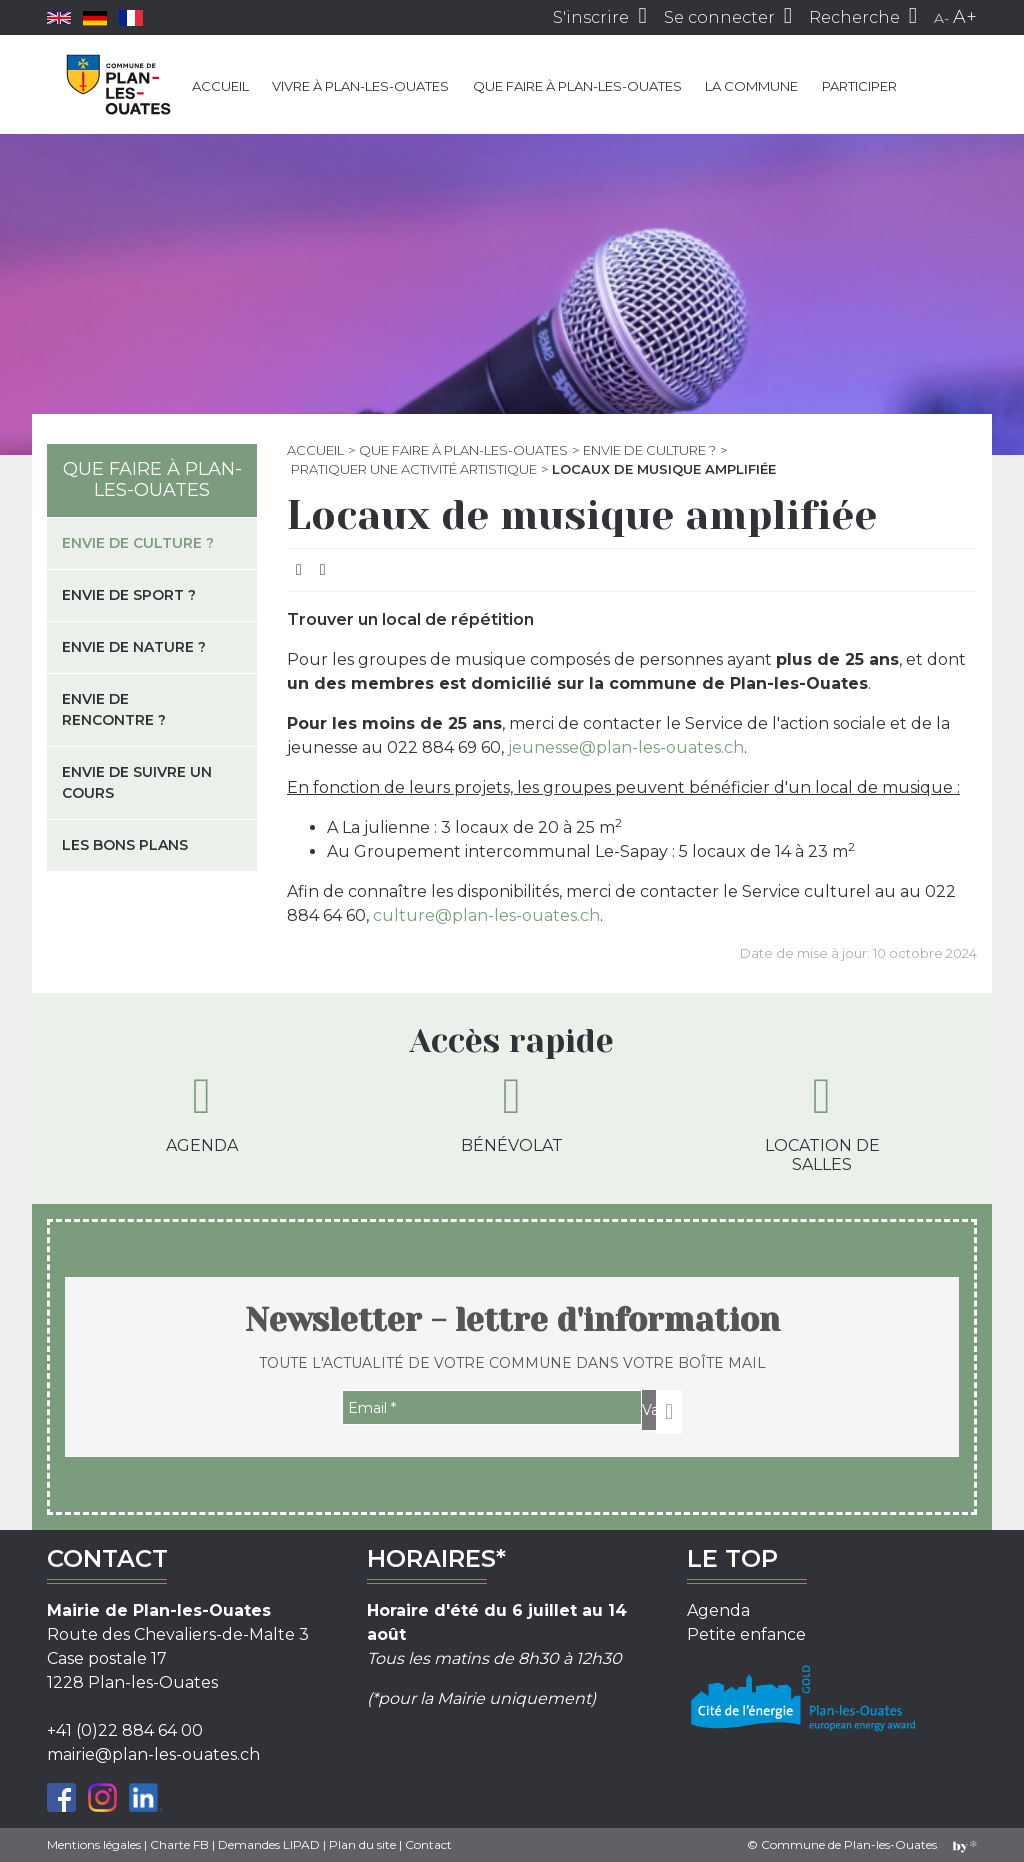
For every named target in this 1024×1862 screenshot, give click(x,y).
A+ (965, 17)
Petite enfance (746, 1634)
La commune (751, 86)
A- (941, 18)
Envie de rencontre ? (114, 709)
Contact (428, 1844)
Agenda (202, 1113)
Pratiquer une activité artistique (414, 469)
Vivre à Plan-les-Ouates (360, 86)
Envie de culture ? (649, 450)
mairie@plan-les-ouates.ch (153, 1754)
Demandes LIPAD (269, 1844)
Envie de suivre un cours (137, 782)
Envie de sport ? (129, 595)
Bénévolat (512, 1113)
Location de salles (822, 1122)
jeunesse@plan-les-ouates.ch (626, 747)
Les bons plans (125, 845)
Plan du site (362, 1844)
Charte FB (179, 1844)
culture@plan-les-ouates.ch (486, 915)
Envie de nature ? (134, 647)
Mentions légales (94, 1844)
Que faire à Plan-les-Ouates (577, 86)
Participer (859, 86)
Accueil (220, 86)
